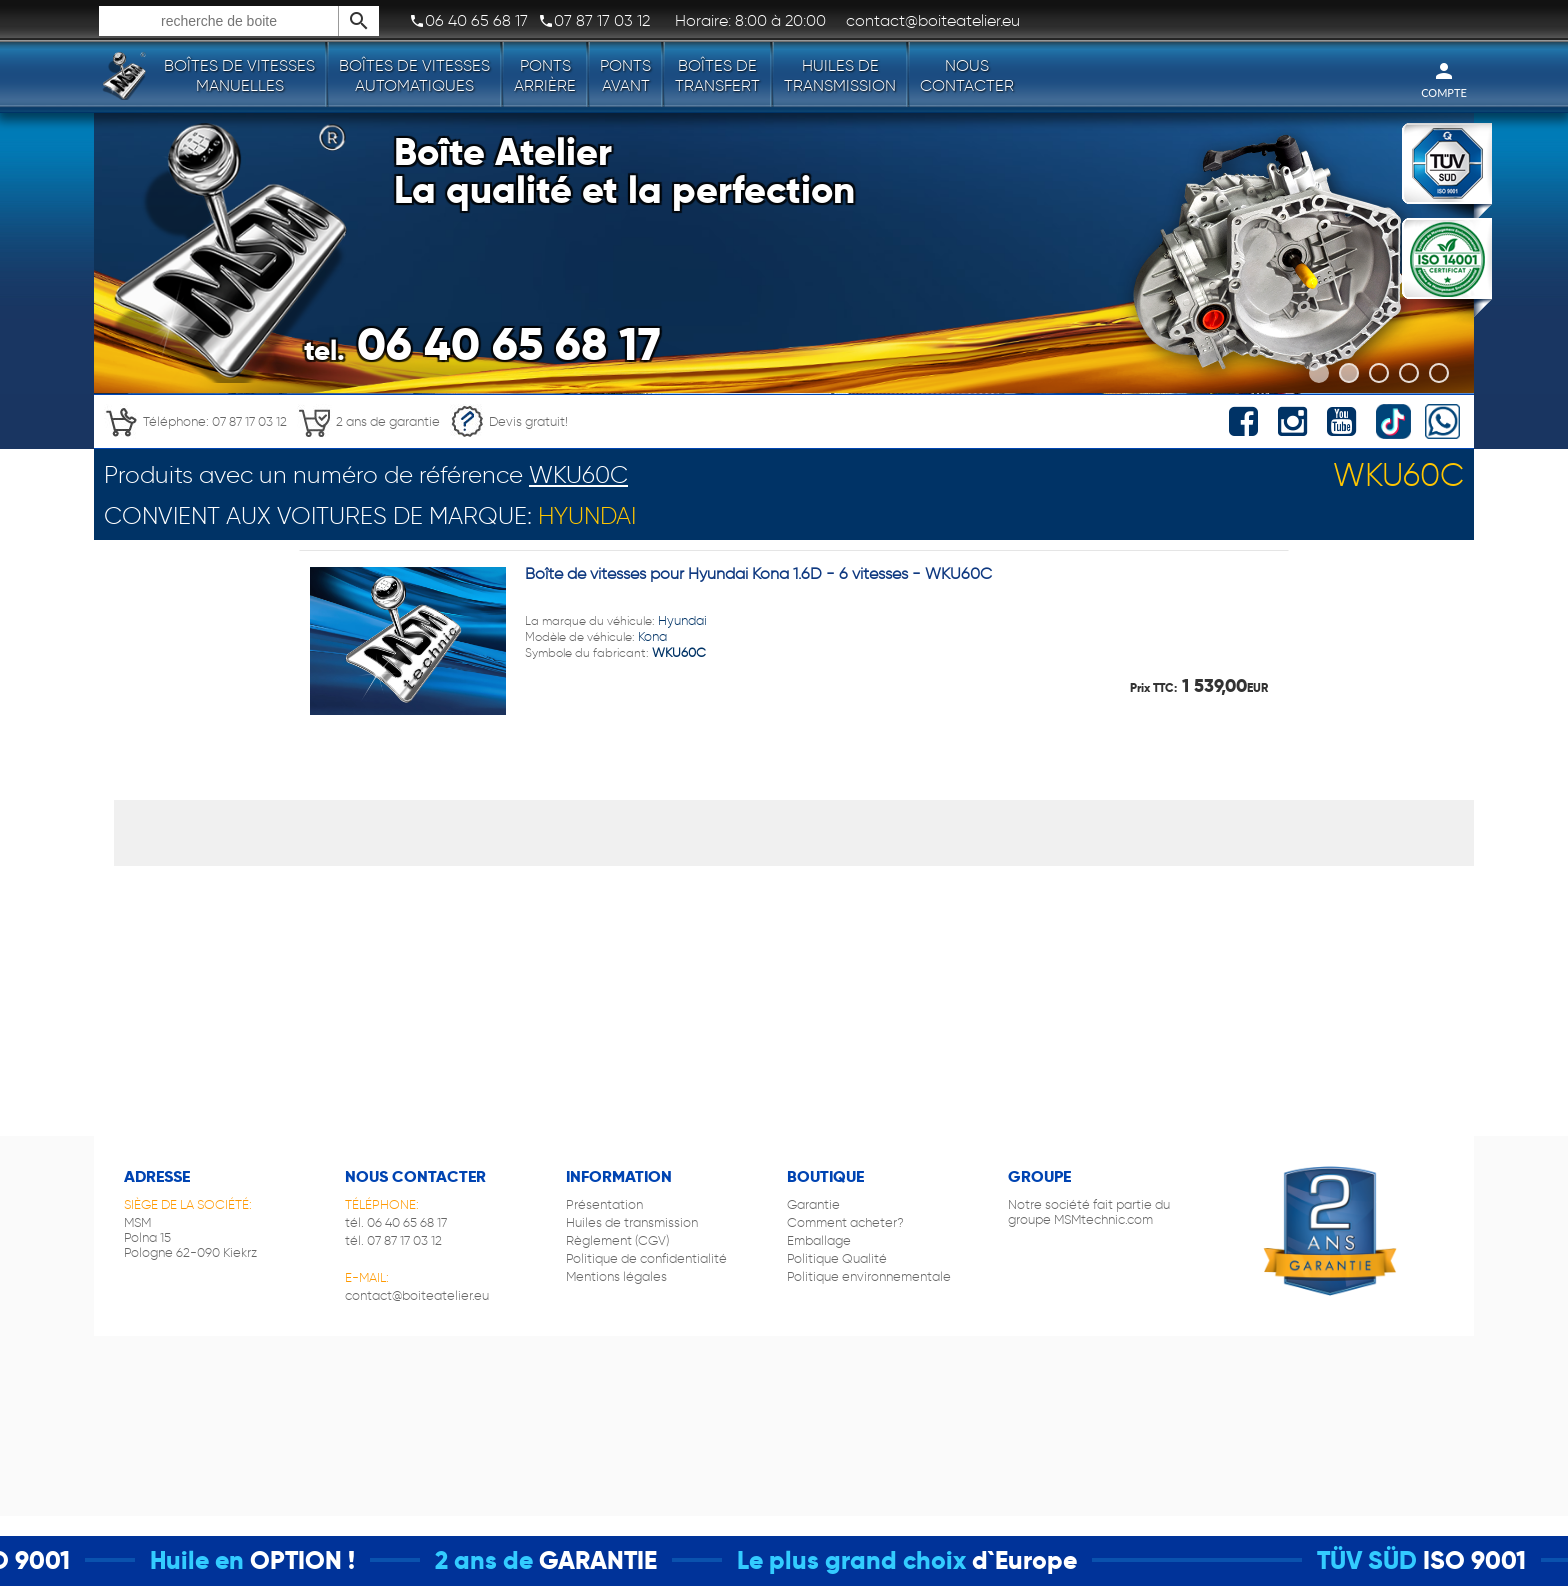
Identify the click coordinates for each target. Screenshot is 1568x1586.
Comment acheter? (845, 1222)
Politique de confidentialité (646, 1258)
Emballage (819, 1240)
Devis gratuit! (509, 421)
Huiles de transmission (840, 75)
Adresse (157, 1176)
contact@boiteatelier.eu (417, 1295)
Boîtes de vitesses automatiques (414, 75)
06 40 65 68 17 (468, 21)
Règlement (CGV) (617, 1240)
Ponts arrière (545, 75)
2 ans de (504, 1560)
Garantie (813, 1204)
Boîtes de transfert (717, 75)
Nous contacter (967, 75)
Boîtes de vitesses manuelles (239, 75)
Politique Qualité (837, 1258)
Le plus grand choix (871, 1560)
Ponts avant (625, 75)
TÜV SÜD (1387, 1560)
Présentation (604, 1204)
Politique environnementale (869, 1276)
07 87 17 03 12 (594, 21)
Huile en (217, 1560)
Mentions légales (616, 1276)
